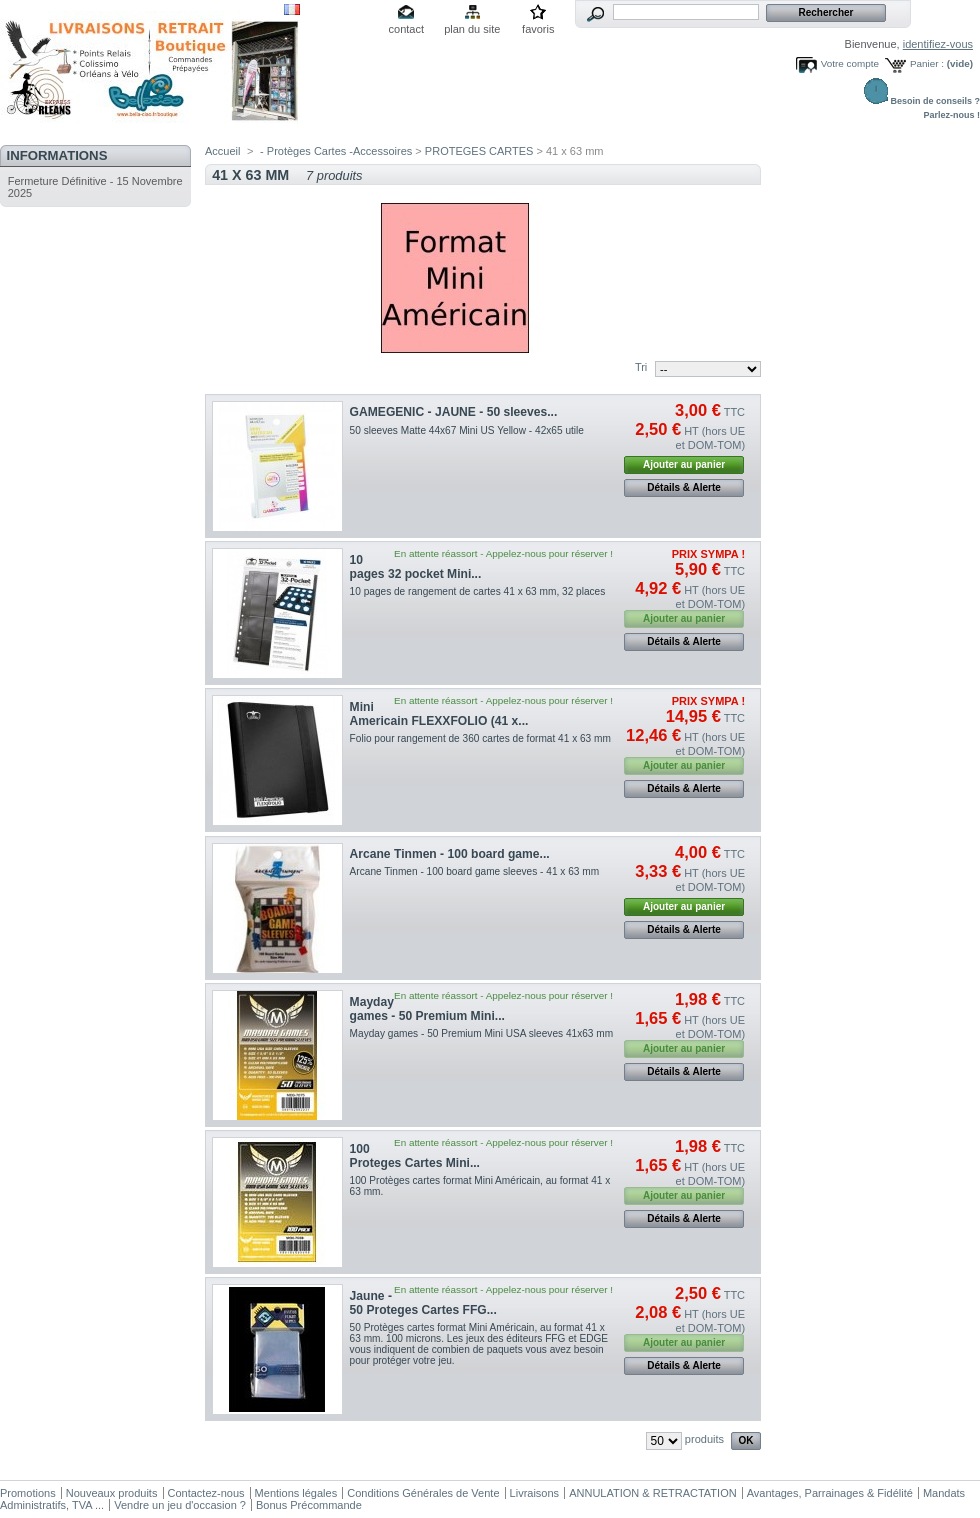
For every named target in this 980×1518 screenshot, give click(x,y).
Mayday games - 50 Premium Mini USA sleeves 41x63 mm (482, 1033)
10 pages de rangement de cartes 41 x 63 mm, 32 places (478, 591)
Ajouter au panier (684, 464)
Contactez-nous (206, 1493)
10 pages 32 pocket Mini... (416, 567)
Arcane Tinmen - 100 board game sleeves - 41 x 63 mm (475, 871)
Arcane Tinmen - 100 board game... (450, 854)
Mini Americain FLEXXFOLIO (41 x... (439, 714)
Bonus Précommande (309, 1505)
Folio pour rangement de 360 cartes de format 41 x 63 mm (480, 738)
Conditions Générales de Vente (423, 1493)
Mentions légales (296, 1493)
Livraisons (535, 1493)
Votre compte (850, 63)
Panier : (927, 63)
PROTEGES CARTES (479, 151)
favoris (538, 29)
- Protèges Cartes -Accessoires (336, 151)
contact (406, 29)
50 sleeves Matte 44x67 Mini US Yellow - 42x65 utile (467, 430)
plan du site (472, 29)
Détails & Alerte (684, 487)
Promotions (28, 1493)
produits (704, 1439)
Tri (641, 367)
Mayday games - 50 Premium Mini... (427, 1009)
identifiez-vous (938, 44)
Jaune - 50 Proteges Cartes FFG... (423, 1303)
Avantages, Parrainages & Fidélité (830, 1493)
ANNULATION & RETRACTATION (652, 1493)
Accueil (222, 151)
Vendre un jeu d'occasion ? (180, 1505)
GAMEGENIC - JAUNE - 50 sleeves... (454, 412)
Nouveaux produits (112, 1493)
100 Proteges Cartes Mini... (415, 1156)
